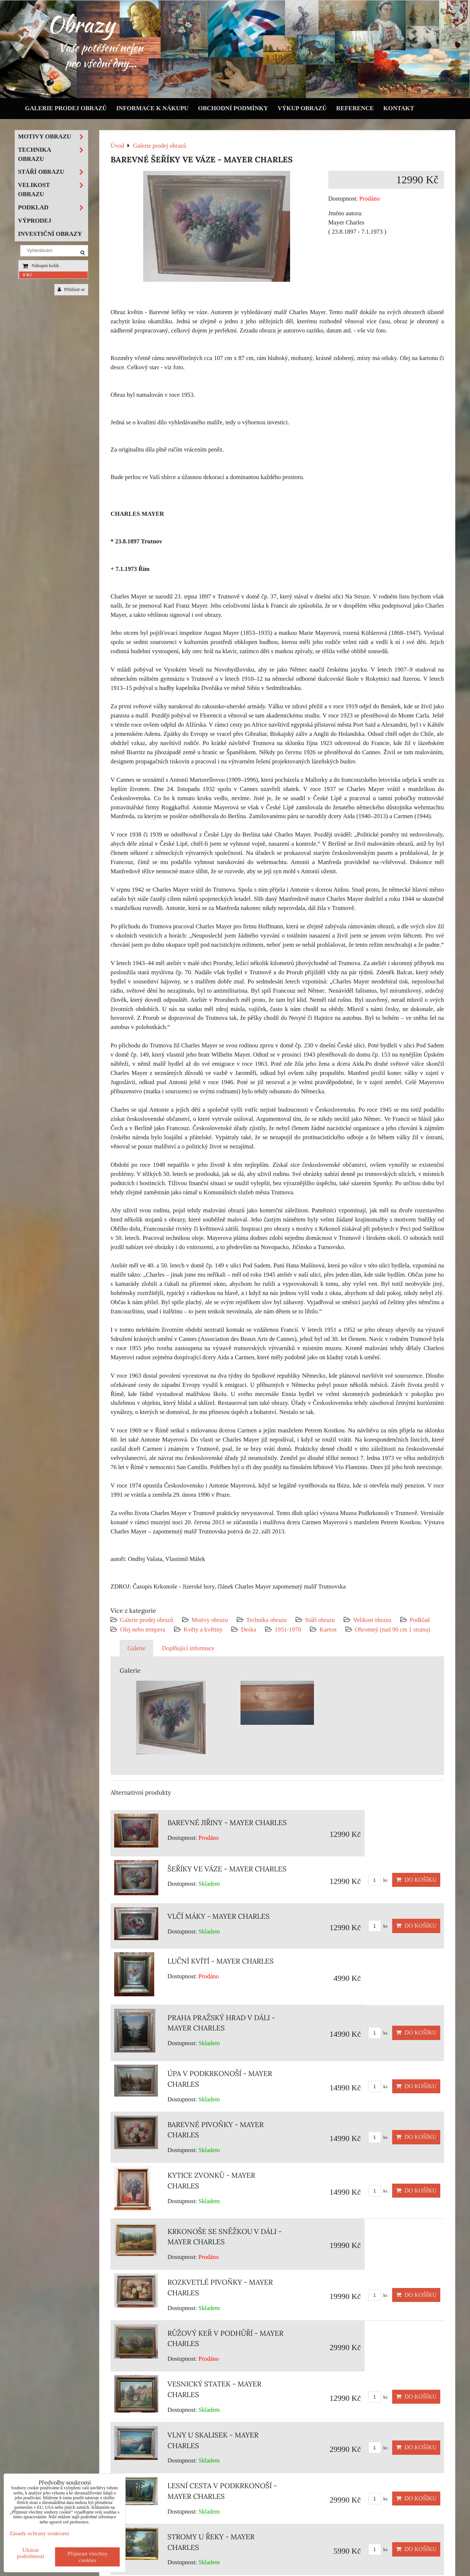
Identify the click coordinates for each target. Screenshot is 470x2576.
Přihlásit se (71, 289)
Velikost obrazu (372, 1619)
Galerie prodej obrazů (66, 108)
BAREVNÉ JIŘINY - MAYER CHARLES (227, 1822)
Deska (248, 1629)
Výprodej (34, 220)
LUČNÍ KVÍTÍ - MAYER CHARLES (220, 1961)
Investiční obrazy (50, 233)
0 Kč (27, 274)
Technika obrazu (266, 1619)
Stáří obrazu (320, 1619)
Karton (327, 1629)
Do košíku (416, 1880)
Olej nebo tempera (142, 1629)
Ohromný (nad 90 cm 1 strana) (392, 1629)
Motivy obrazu (210, 1619)
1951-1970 (288, 1629)
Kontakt (398, 108)
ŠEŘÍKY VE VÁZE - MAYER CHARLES (226, 1868)
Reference (355, 108)
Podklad (420, 1619)
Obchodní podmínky (233, 108)
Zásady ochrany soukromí (39, 2533)
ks (378, 1880)
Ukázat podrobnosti (30, 2553)
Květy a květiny (203, 1629)
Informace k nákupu (152, 108)
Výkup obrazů (302, 108)
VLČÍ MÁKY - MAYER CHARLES (218, 1916)
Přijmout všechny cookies (87, 2556)
